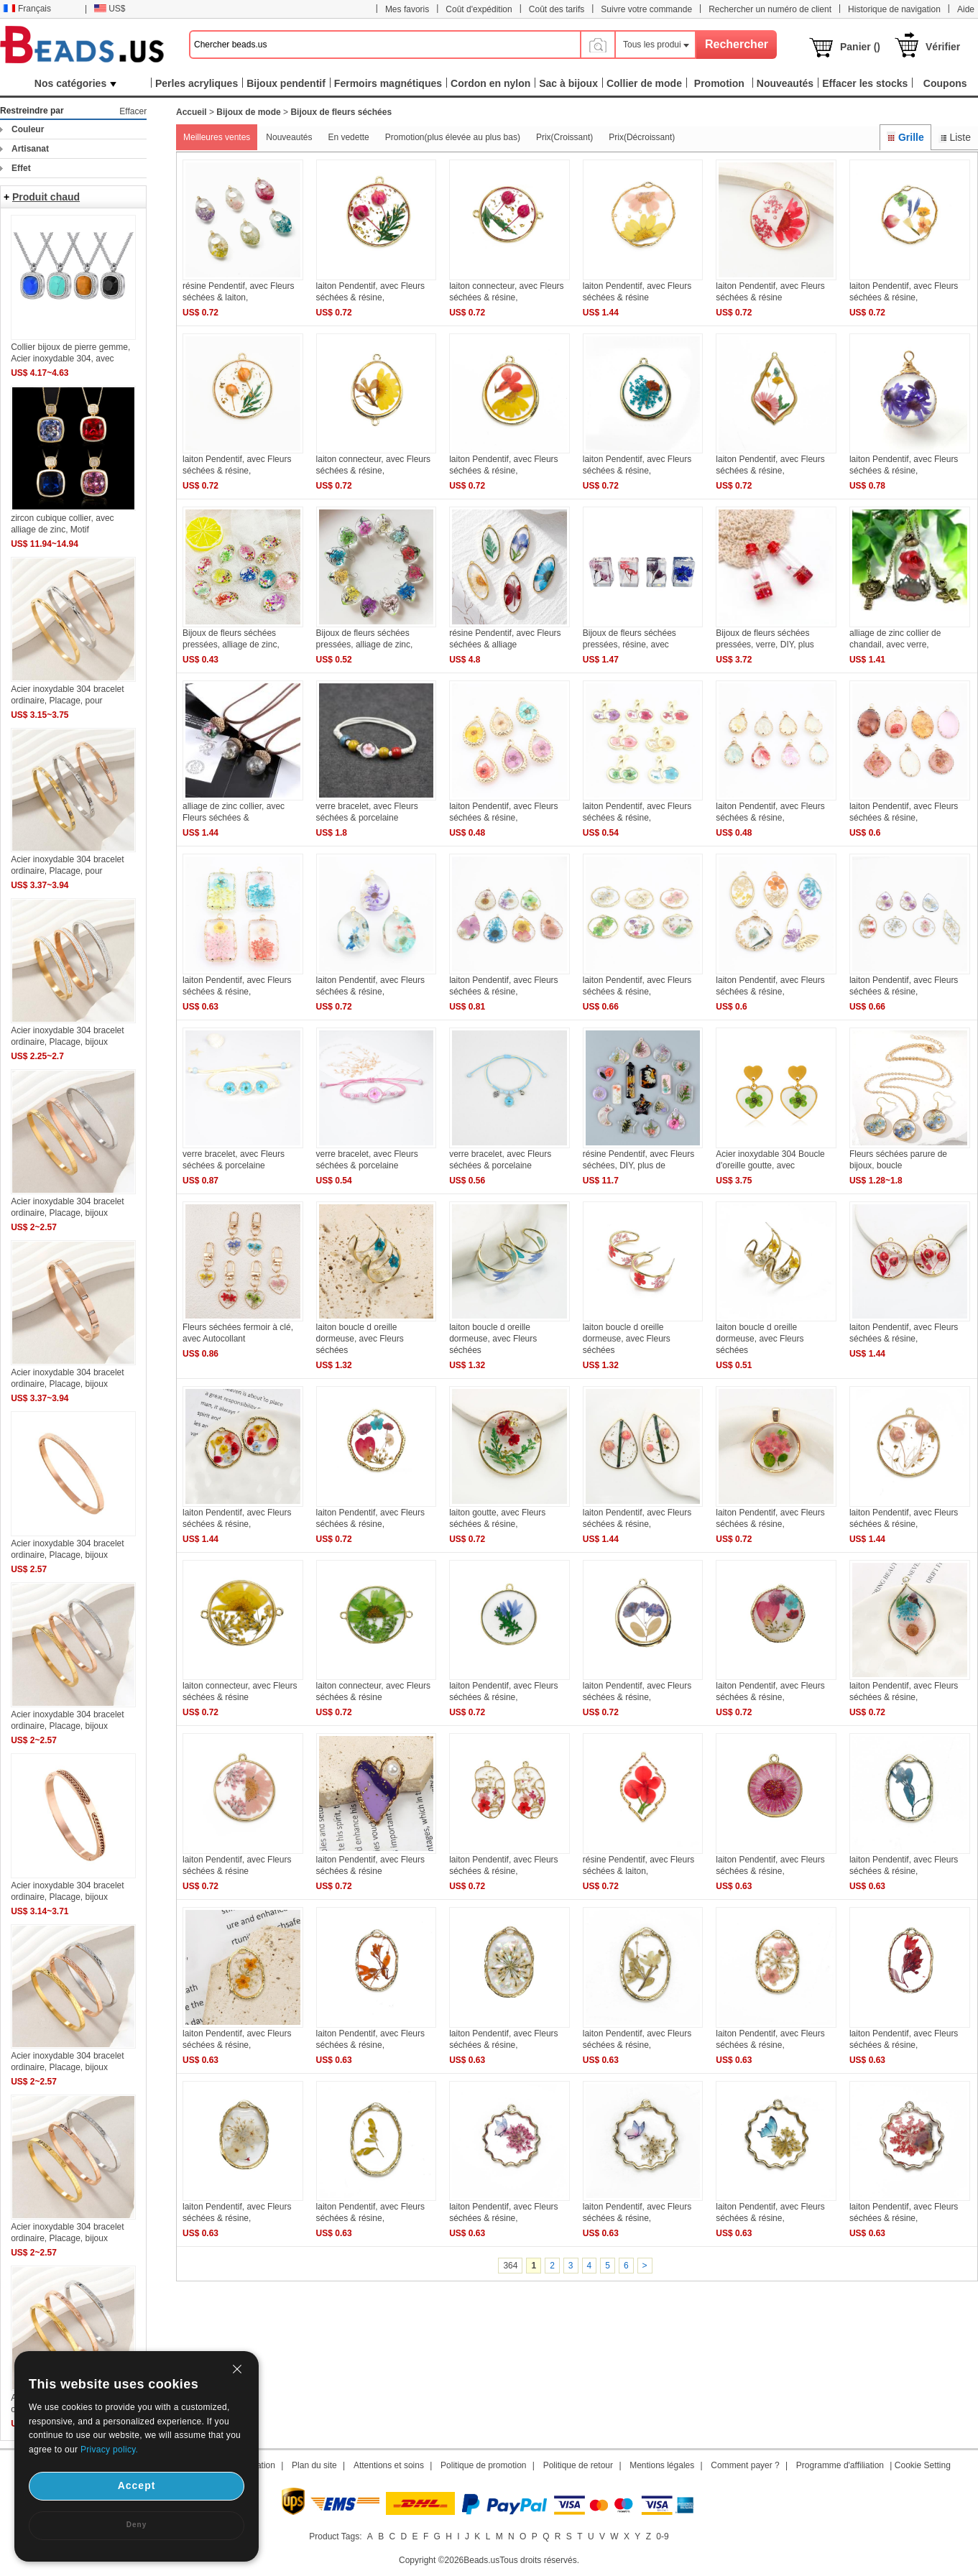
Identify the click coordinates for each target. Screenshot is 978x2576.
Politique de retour (578, 2465)
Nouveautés (289, 137)
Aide (965, 9)
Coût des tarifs (556, 9)
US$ (109, 9)
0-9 (662, 2536)
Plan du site (314, 2465)
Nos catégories (75, 83)
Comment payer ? (745, 2465)
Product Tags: (335, 2536)
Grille (905, 137)
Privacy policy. (109, 2450)
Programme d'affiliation (840, 2465)
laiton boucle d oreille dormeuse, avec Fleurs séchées (360, 1338)
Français (27, 9)
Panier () (860, 46)
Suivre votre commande (646, 9)
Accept (137, 2485)
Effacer (133, 111)
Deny (136, 2525)
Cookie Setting (923, 2465)
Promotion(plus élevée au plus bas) (452, 137)
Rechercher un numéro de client (770, 9)
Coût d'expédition (479, 9)
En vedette (348, 137)
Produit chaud (46, 197)
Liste (954, 137)
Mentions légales (661, 2465)
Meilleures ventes (216, 137)
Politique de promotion (483, 2465)
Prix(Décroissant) (642, 137)
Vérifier (943, 46)
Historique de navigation (894, 9)
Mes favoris (407, 9)
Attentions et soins (389, 2465)
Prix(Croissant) (564, 137)
